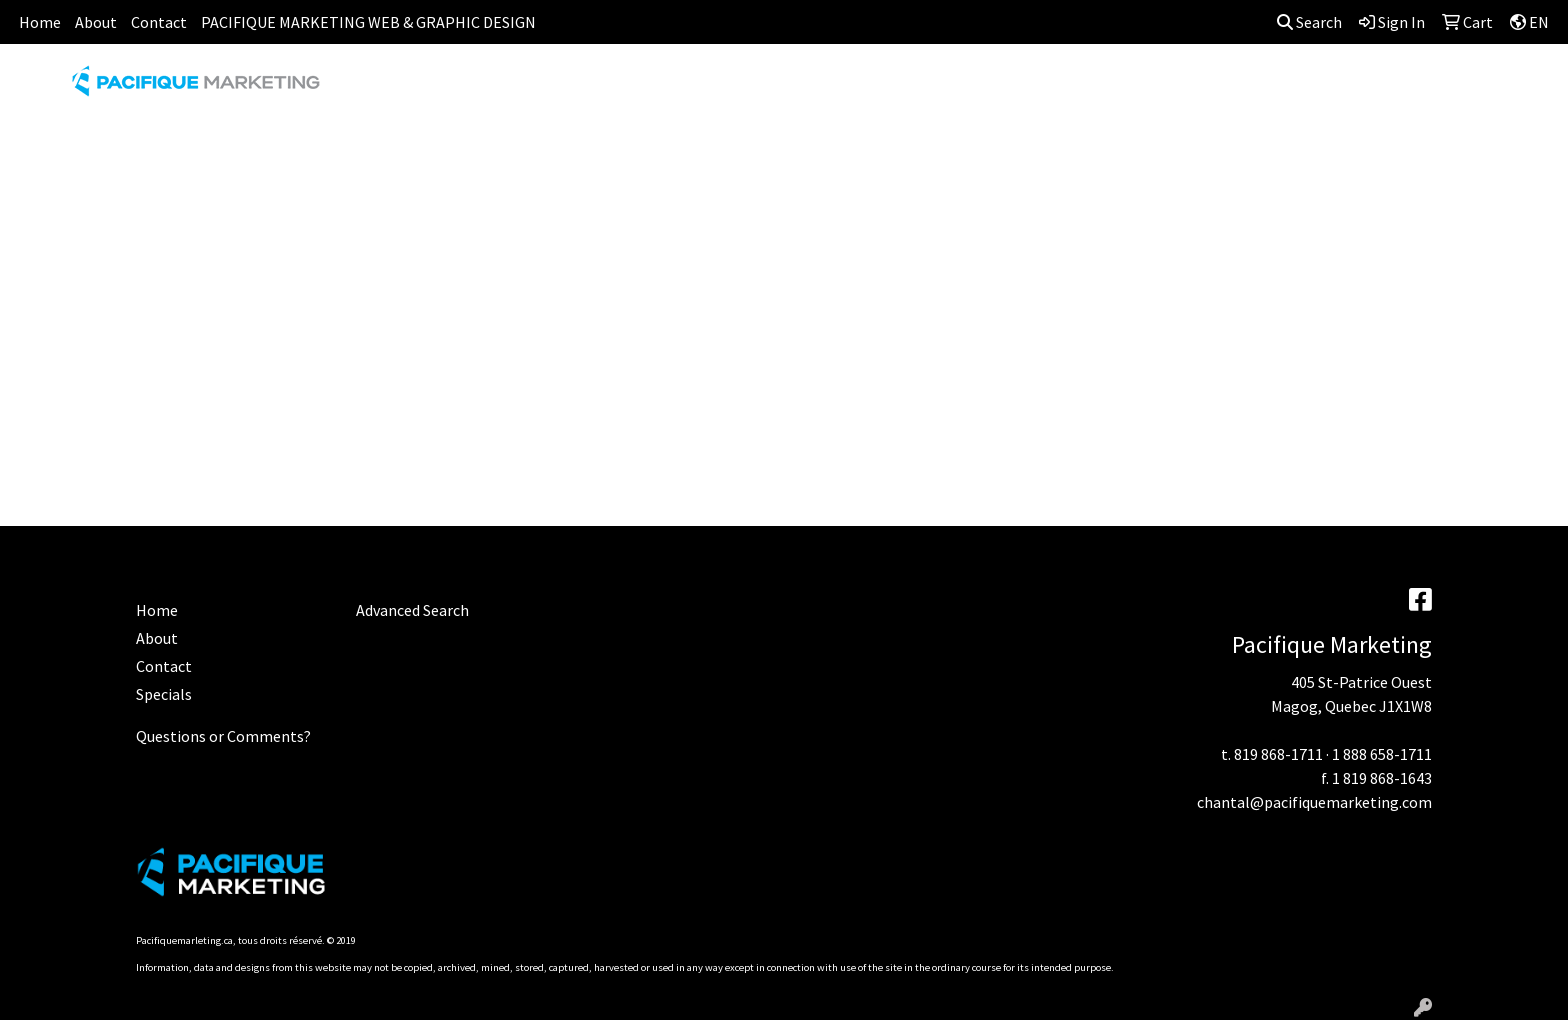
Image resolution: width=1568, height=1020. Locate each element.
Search (1309, 22)
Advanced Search (412, 610)
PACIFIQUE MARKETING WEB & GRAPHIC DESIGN (368, 22)
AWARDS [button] (629, 88)
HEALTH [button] (1085, 88)
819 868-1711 (1278, 754)
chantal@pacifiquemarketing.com (1314, 802)
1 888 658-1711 (1382, 754)
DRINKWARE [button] (805, 88)
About (96, 22)
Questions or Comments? (223, 736)
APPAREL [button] (535, 88)
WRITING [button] (1333, 88)
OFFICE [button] (1171, 88)
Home (40, 22)
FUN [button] (896, 88)
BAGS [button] (710, 88)
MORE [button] (1419, 88)
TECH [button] (1248, 88)
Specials (164, 694)
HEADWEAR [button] (984, 88)
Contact (159, 22)
